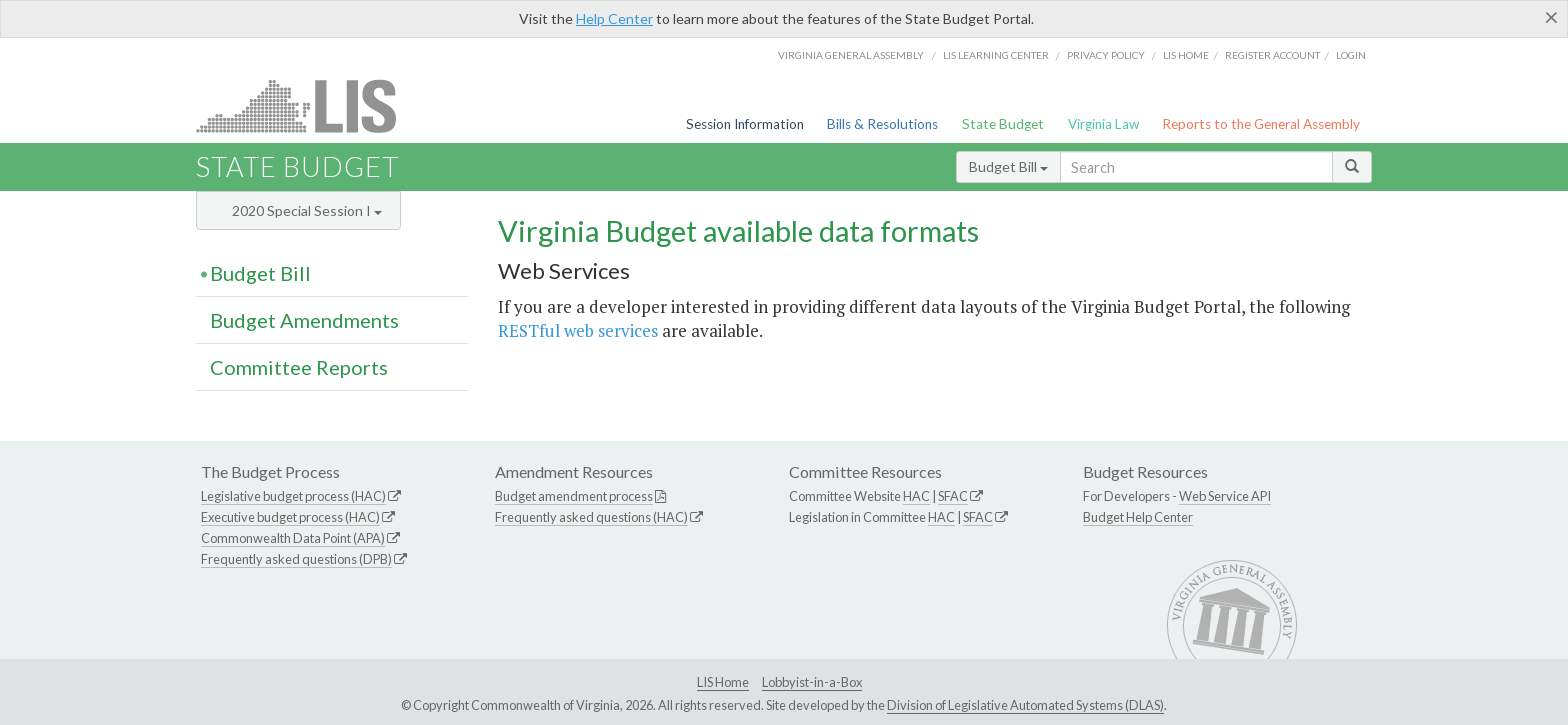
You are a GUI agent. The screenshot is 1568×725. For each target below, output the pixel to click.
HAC (916, 496)
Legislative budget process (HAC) (293, 496)
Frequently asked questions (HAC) (591, 517)
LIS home (1186, 55)
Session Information (745, 124)
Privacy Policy (1106, 55)
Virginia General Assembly (851, 55)
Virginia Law (1103, 124)
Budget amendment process (574, 496)
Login (1351, 55)
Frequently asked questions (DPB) (296, 559)
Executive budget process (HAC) (290, 517)
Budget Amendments (304, 320)
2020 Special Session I (307, 210)
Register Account (1272, 55)
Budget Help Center (1138, 517)
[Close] (1551, 17)
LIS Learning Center (996, 55)
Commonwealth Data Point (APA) (293, 538)
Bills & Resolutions (882, 124)
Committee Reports (299, 367)
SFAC (953, 496)
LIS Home (723, 682)
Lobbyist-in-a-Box (812, 682)
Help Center (614, 18)
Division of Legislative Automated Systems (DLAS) (1025, 705)
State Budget (1003, 124)
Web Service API (1225, 496)
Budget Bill (1008, 166)
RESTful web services (578, 330)
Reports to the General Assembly (1261, 124)
